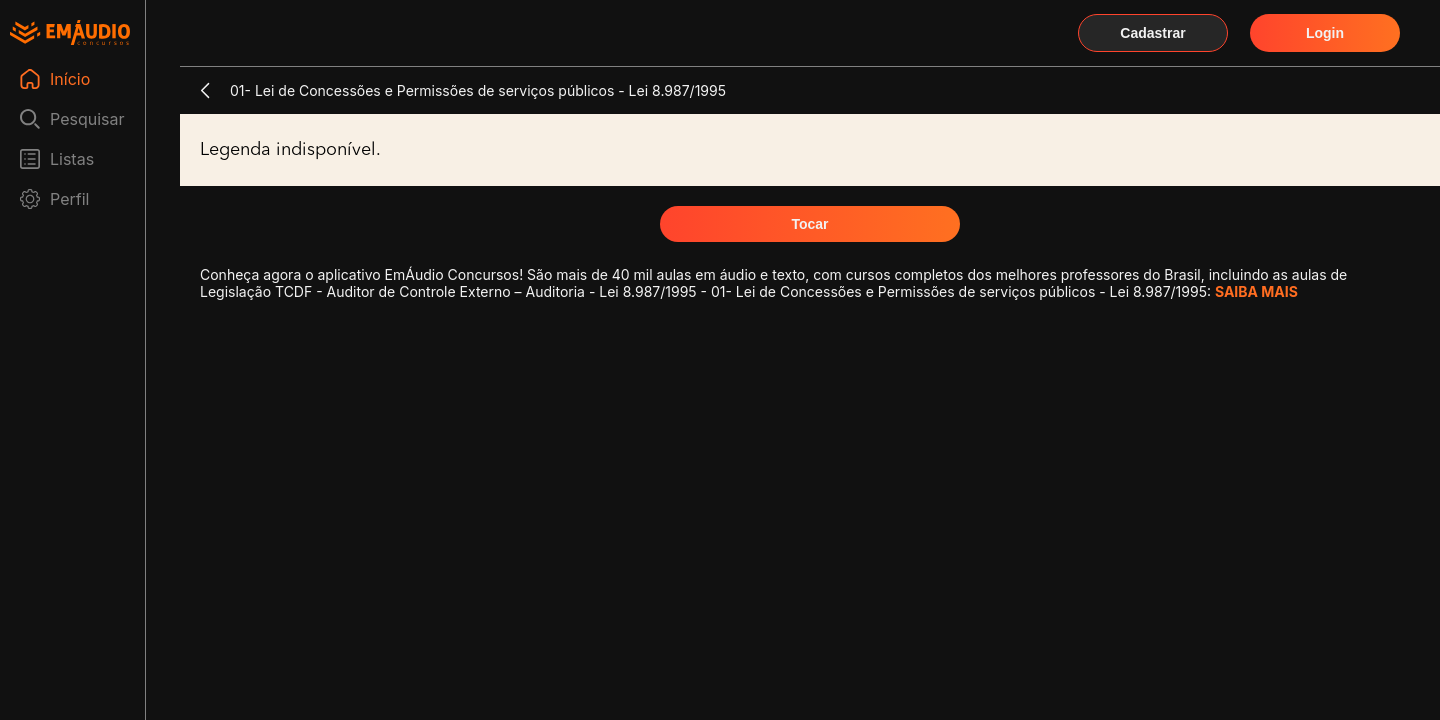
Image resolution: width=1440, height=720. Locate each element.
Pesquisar (87, 119)
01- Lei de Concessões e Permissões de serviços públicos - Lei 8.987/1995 (478, 90)
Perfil (69, 199)
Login (1325, 33)
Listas (72, 159)
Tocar (809, 224)
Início (70, 79)
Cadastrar (1152, 33)
